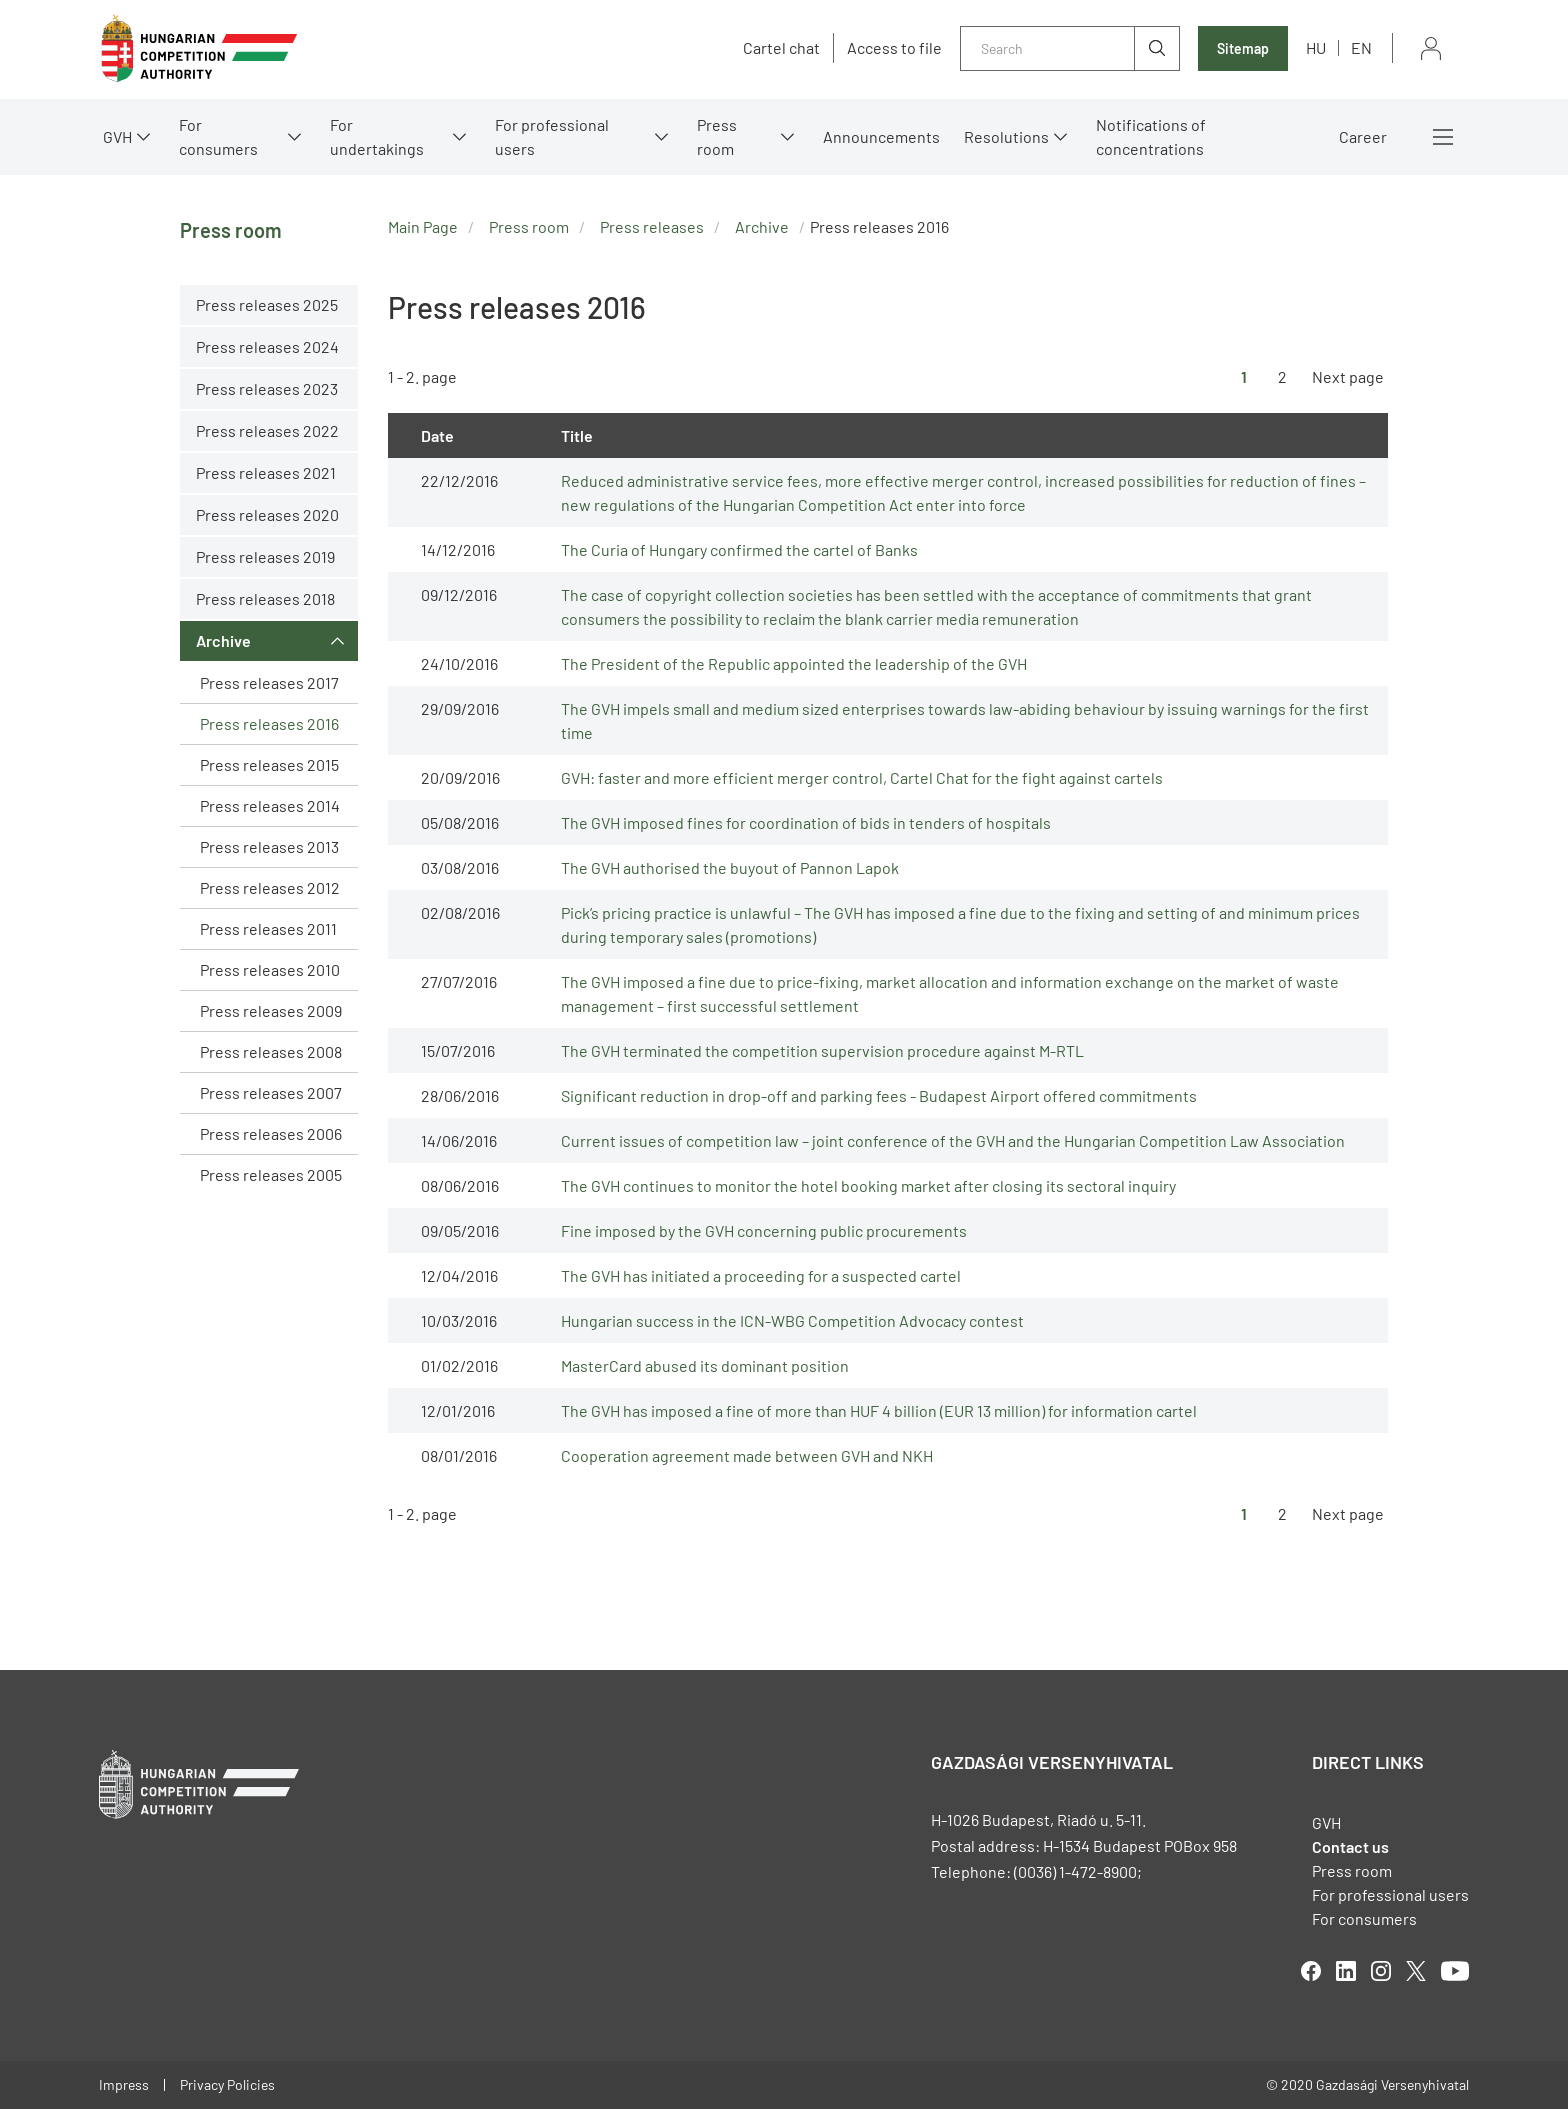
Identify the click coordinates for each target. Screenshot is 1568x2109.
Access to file (894, 48)
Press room (717, 136)
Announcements (881, 136)
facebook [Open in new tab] (1311, 1971)
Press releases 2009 (271, 1010)
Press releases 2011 (268, 928)
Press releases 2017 (269, 682)
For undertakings (377, 136)
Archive (223, 640)
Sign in (1431, 48)
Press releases (652, 226)
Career (1363, 136)
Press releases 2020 (267, 514)
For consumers (218, 136)
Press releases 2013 (269, 846)
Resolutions (1006, 136)
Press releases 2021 (266, 472)
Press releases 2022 (267, 430)
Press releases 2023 (267, 388)
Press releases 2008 (271, 1051)
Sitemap (1243, 48)
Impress (124, 2084)
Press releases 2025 (267, 304)
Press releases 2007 (271, 1092)
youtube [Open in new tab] (1455, 1971)
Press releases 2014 (270, 805)
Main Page (423, 226)
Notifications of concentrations (1151, 136)
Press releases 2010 (270, 969)
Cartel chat (781, 48)
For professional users (552, 136)
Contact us (1350, 1846)
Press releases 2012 (270, 887)
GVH (117, 136)
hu (1316, 47)
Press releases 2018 (265, 598)
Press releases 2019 (265, 556)
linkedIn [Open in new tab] (1346, 1971)
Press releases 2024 (267, 346)
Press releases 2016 (269, 723)
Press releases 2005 (271, 1174)
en (1361, 47)
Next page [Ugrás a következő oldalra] (1348, 376)
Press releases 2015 (269, 764)
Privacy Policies (227, 2084)
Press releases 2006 (271, 1133)
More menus (1443, 137)
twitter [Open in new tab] (1416, 1971)
